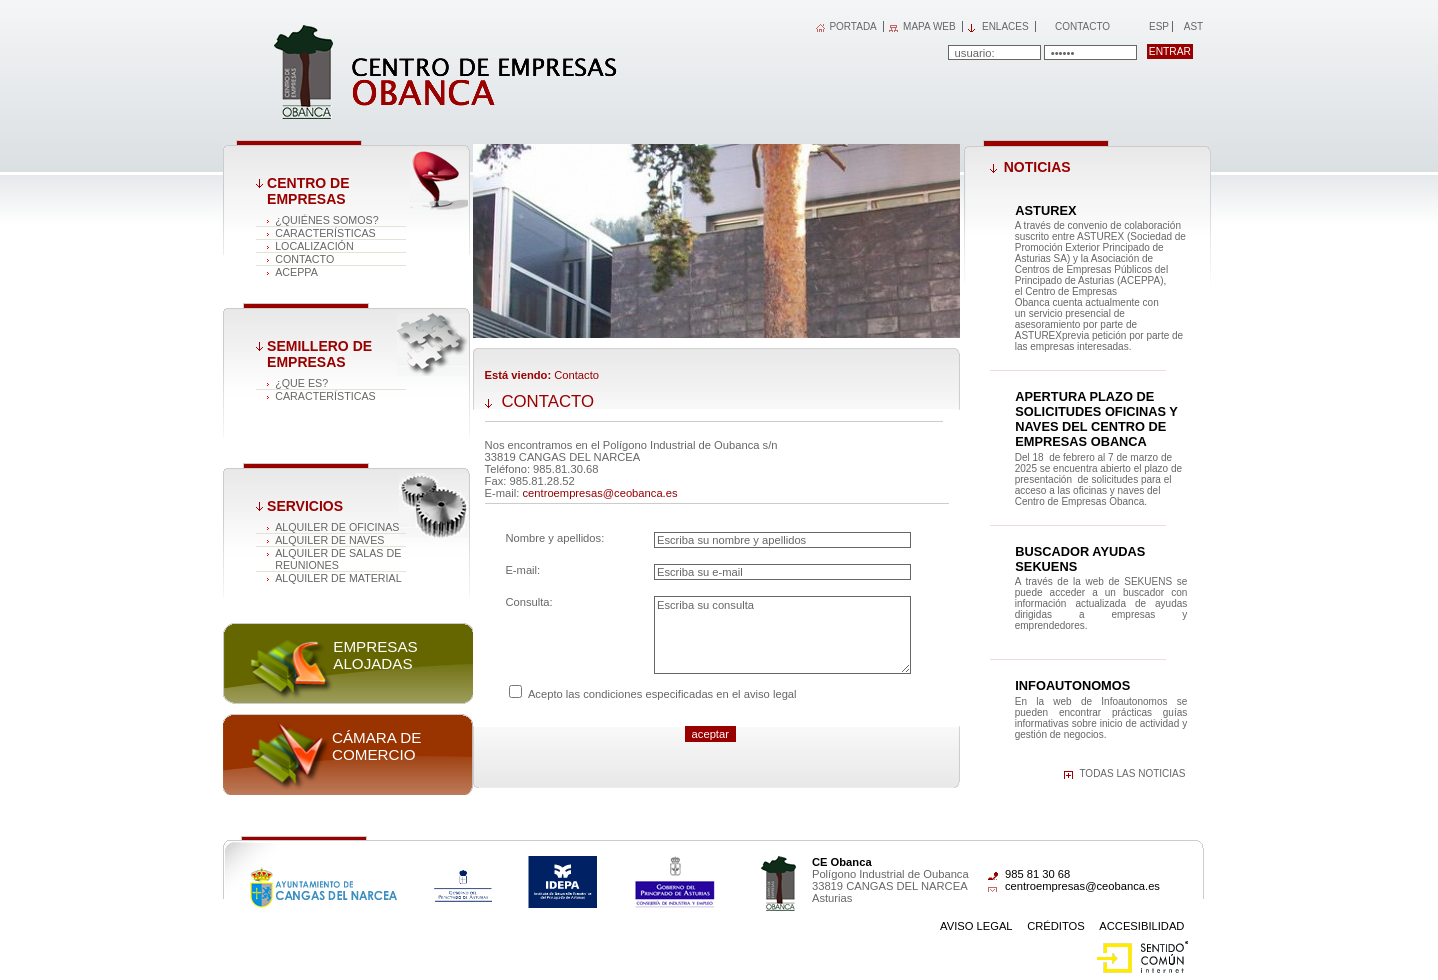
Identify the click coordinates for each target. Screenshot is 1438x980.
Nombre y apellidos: (554, 538)
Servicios (305, 506)
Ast (1193, 26)
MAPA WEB (929, 26)
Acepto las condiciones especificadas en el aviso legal (662, 694)
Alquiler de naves (329, 540)
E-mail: (522, 570)
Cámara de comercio (376, 746)
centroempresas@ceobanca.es (600, 493)
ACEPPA (296, 272)
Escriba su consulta (782, 635)
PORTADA (852, 26)
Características (325, 233)
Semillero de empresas (319, 354)
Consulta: (528, 602)
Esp (1157, 26)
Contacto (1082, 26)
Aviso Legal (976, 926)
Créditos (1056, 926)
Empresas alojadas (375, 655)
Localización (314, 246)
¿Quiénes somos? (326, 220)
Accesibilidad (1141, 926)
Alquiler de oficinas (337, 527)
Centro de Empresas (308, 191)
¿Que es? (301, 383)
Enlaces (1005, 26)
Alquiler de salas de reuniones (338, 559)
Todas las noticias (1132, 773)
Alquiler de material (338, 578)
